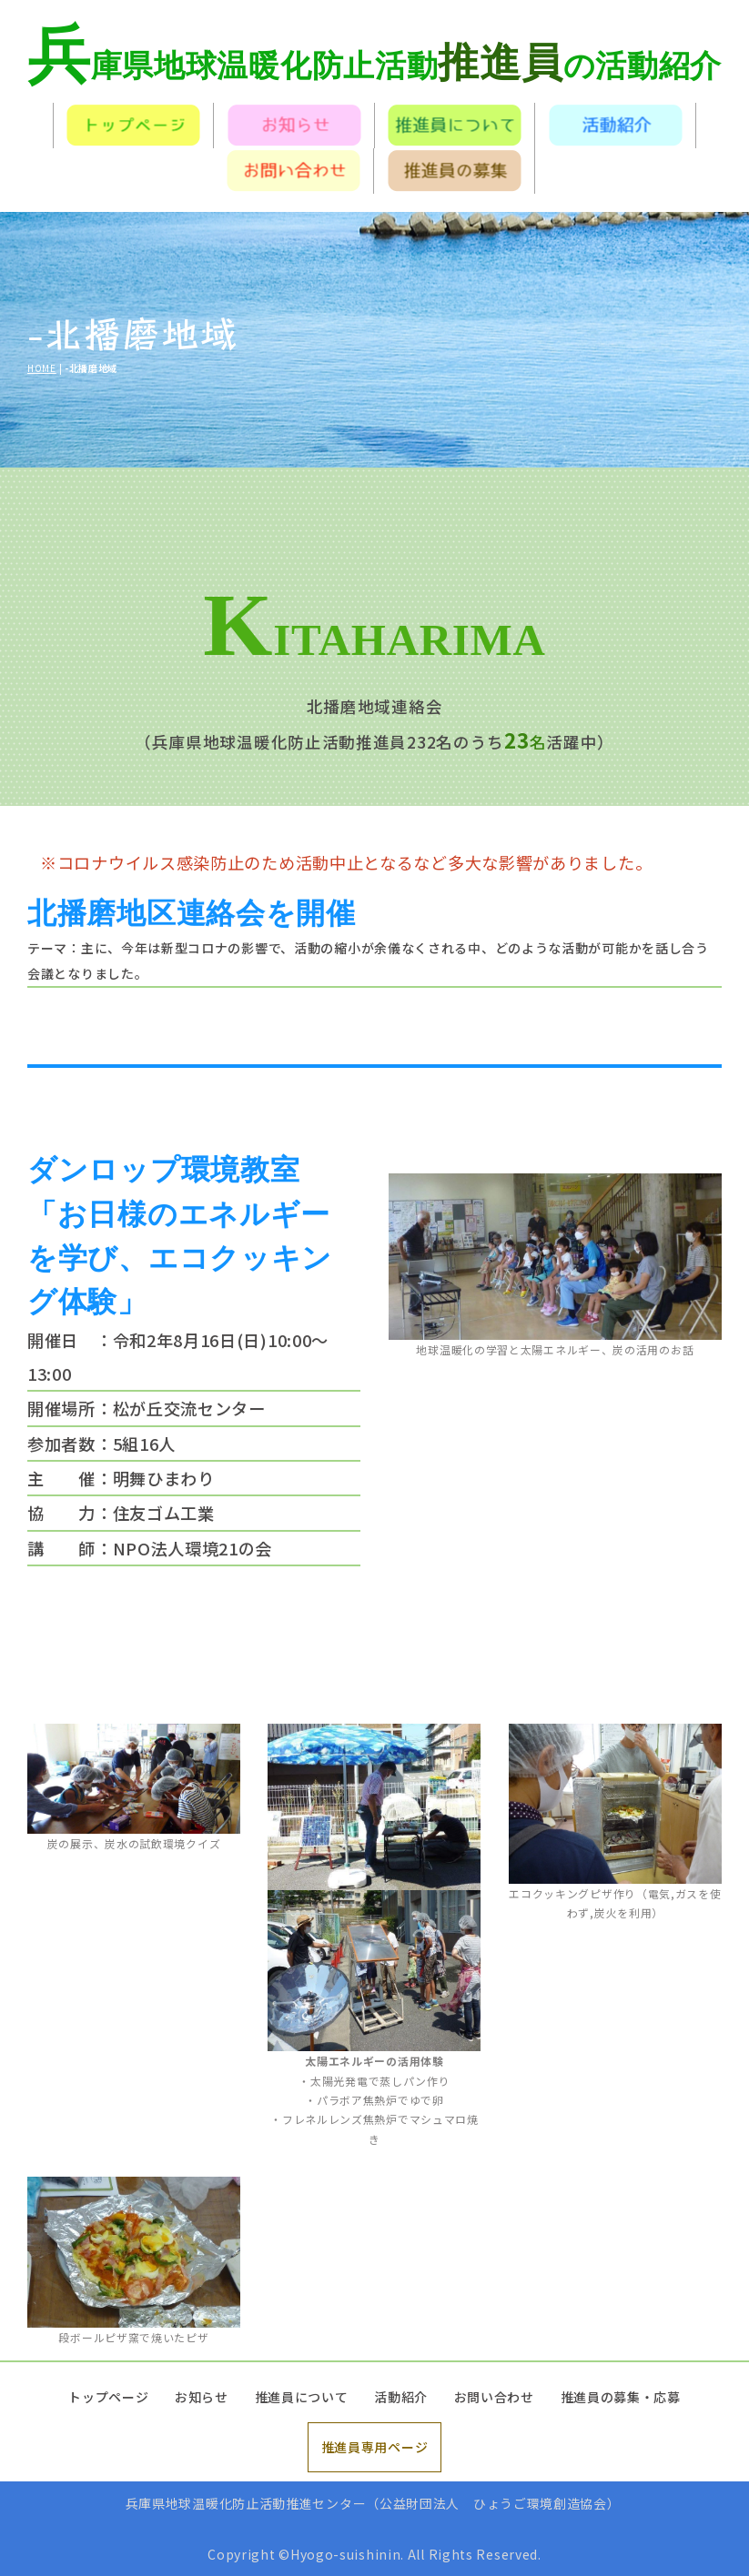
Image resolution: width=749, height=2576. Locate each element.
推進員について (302, 2397)
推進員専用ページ (375, 2447)
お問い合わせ (494, 2397)
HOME (41, 368)
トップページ (108, 2397)
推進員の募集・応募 (621, 2397)
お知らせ (201, 2397)
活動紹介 (401, 2397)
